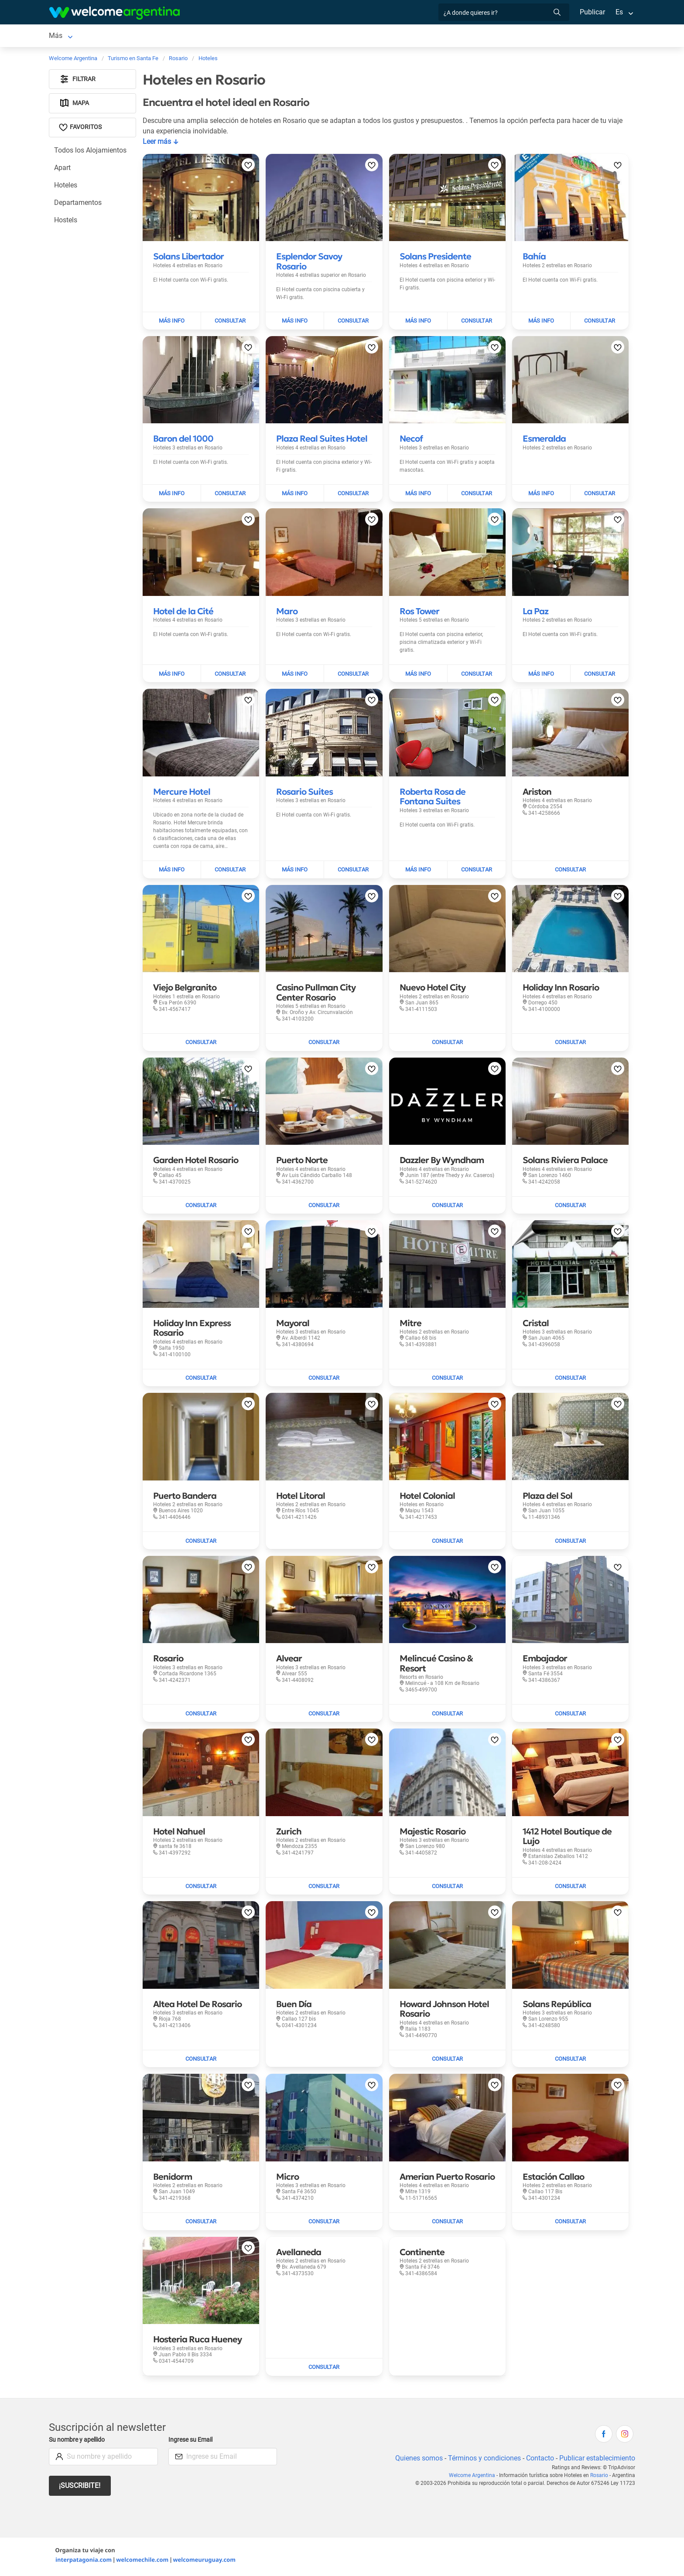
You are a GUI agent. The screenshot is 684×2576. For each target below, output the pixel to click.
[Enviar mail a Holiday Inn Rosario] (570, 1044)
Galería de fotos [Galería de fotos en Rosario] (463, 36)
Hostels (66, 222)
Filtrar (77, 80)
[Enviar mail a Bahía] (600, 322)
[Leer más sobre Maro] (287, 613)
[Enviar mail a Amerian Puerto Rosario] (447, 2223)
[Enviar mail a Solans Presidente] (477, 322)
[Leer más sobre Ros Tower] (419, 613)
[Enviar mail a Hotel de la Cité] (230, 675)
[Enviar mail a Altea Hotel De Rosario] (201, 2060)
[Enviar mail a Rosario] (201, 1715)
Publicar (592, 12)
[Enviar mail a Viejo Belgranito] (201, 1044)
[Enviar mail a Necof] (477, 495)
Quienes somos (416, 2460)
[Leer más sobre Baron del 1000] (183, 440)
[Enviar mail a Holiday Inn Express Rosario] (201, 1379)
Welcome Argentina (473, 2477)
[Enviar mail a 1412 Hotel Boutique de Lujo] (570, 1888)
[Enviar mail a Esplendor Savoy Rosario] (353, 322)
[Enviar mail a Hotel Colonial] (447, 1542)
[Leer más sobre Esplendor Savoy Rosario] (309, 263)
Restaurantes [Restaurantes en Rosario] (309, 36)
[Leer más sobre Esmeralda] (544, 440)
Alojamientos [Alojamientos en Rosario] (108, 36)
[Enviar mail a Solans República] (570, 2060)
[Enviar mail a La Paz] (600, 675)
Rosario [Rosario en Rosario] (60, 36)
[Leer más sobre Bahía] (534, 258)
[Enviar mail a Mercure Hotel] (230, 871)
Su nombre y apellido (78, 2441)
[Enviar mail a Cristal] (570, 1379)
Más (522, 36)
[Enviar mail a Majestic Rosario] (447, 1888)
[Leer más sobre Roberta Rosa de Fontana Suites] (432, 798)
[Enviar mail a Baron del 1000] (230, 495)
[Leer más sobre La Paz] (535, 613)
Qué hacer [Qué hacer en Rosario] (356, 36)
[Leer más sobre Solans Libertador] (188, 258)
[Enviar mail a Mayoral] (324, 1379)
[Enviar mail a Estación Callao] (570, 2223)
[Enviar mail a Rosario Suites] (353, 871)
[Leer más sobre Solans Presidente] (435, 258)
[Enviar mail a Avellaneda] (324, 2369)
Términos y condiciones (483, 2460)
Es (619, 12)
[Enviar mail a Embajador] (570, 1715)
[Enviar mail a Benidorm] (201, 2223)
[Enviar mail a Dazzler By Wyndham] (447, 1207)
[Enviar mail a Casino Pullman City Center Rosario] (324, 1044)
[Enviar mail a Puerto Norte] (324, 1207)
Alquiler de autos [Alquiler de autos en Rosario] (183, 36)
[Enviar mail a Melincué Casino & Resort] (447, 1715)
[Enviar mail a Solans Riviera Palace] (570, 1207)
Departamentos (78, 204)
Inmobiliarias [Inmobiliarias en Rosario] (403, 36)
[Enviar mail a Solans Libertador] (230, 322)
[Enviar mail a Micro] (324, 2223)
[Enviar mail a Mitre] (447, 1379)
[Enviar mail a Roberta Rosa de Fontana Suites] (477, 871)
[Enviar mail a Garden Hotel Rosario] (201, 1207)
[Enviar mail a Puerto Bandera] (201, 1542)
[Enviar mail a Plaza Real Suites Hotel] (353, 495)
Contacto (539, 2460)
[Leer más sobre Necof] (411, 440)
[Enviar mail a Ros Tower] (477, 675)
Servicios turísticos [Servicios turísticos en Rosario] (248, 36)
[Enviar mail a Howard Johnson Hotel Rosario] (447, 2060)
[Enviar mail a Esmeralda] (600, 495)
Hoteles (66, 187)
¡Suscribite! (80, 2487)
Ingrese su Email (191, 2441)
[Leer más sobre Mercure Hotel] (181, 793)
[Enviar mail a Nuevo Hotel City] (447, 1044)
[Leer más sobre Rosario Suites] (304, 793)
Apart (62, 169)
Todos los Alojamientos (90, 152)
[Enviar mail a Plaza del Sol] (570, 1542)
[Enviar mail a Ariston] (570, 871)
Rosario (600, 2477)
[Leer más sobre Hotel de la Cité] (183, 613)
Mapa (74, 104)
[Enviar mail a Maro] (353, 675)
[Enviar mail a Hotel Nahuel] (201, 1888)
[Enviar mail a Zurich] (324, 1888)
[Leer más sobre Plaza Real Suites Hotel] (321, 440)
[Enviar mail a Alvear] (324, 1715)
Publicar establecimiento (596, 2460)
